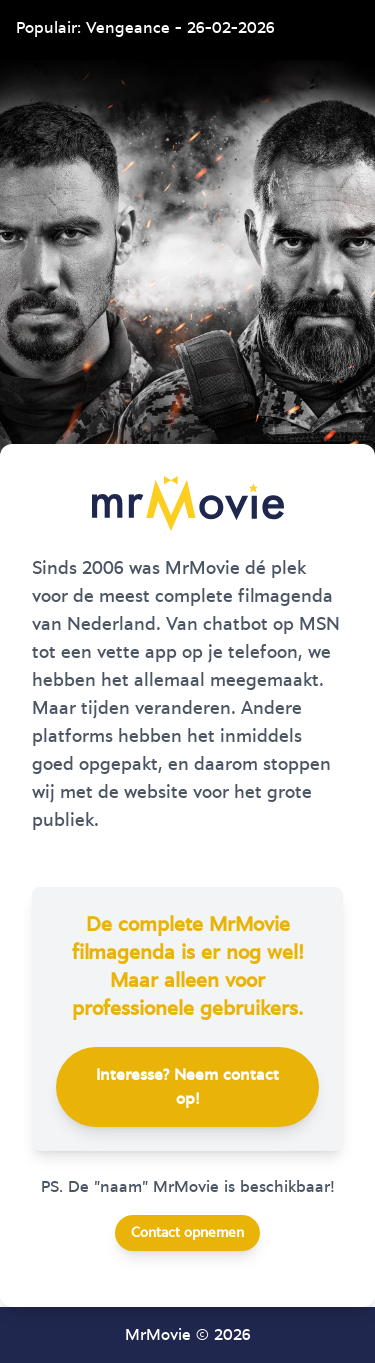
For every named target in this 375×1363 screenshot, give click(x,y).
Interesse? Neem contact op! (187, 1087)
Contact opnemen (187, 1233)
